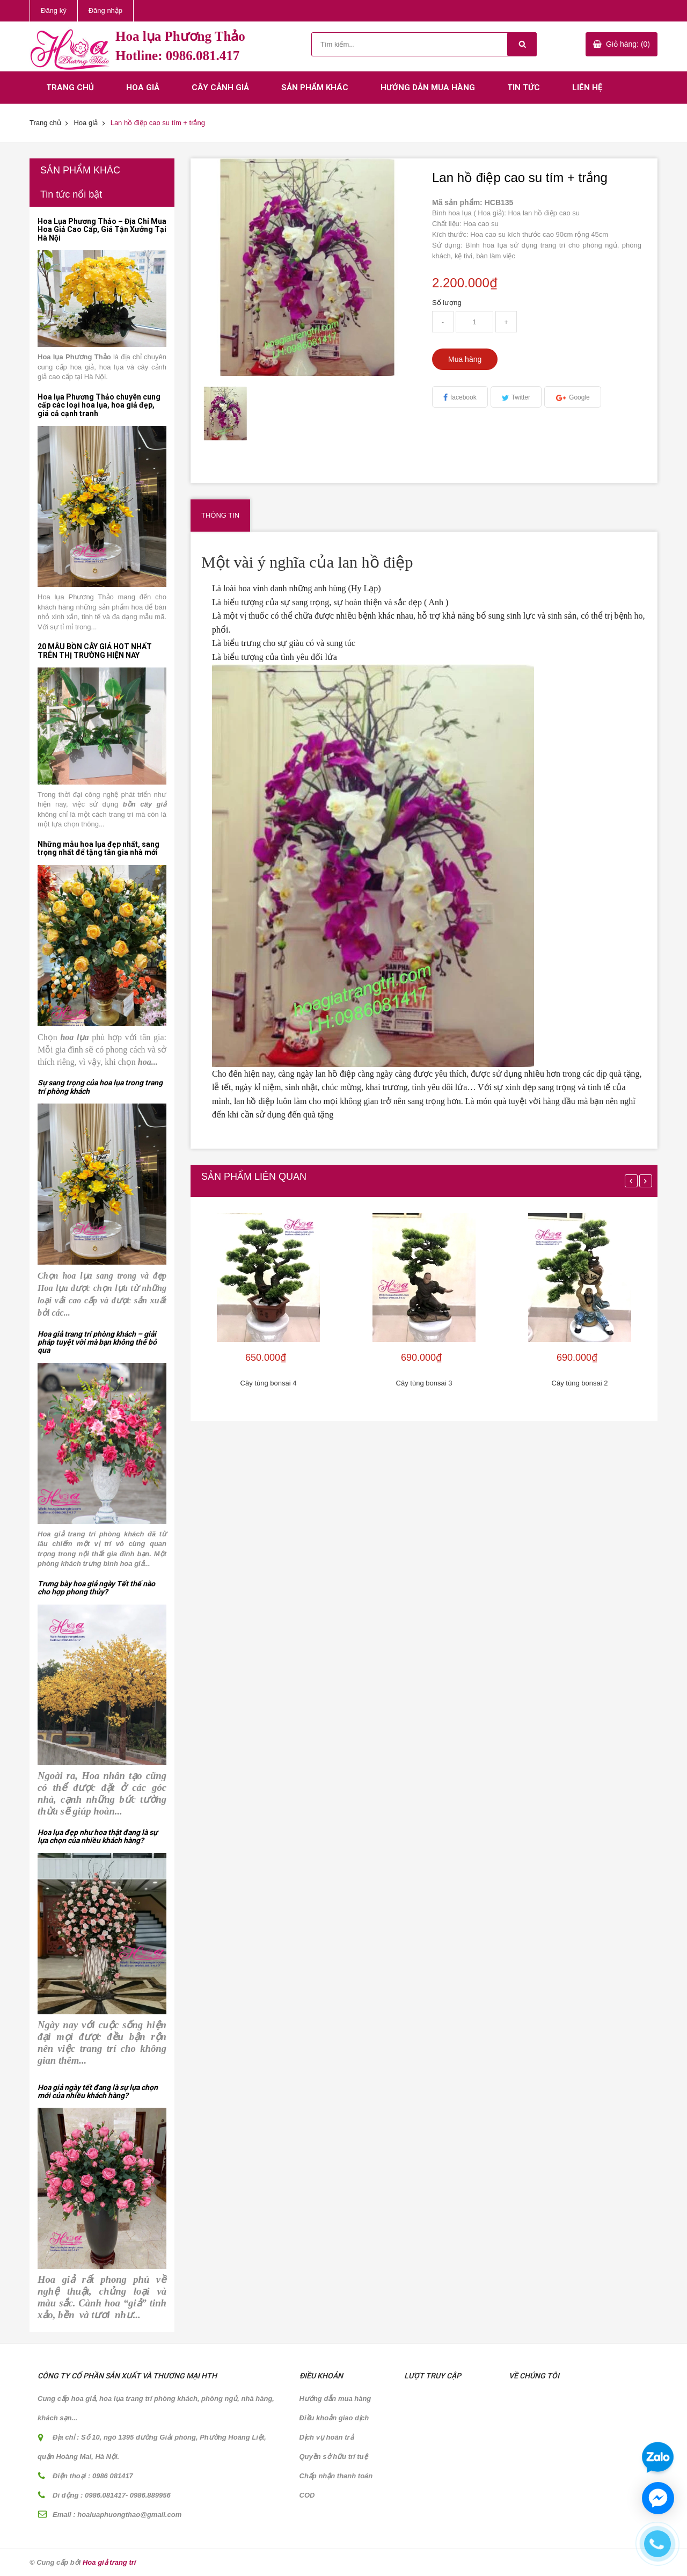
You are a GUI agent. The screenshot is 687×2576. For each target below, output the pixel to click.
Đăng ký (54, 10)
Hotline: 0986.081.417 (177, 55)
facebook (463, 397)
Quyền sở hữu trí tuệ (333, 2456)
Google (579, 397)
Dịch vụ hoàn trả (326, 2437)
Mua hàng (464, 359)
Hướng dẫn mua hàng (428, 87)
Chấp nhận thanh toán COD (336, 2485)
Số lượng (447, 303)
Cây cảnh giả (220, 87)
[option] (226, 413)
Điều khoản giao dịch (334, 2418)
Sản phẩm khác (314, 87)
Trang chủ (70, 87)
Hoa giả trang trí (109, 2562)
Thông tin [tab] (220, 515)
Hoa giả (142, 87)
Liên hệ (587, 87)
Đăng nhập (105, 10)
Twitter (520, 397)
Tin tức (523, 87)
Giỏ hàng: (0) (628, 44)
